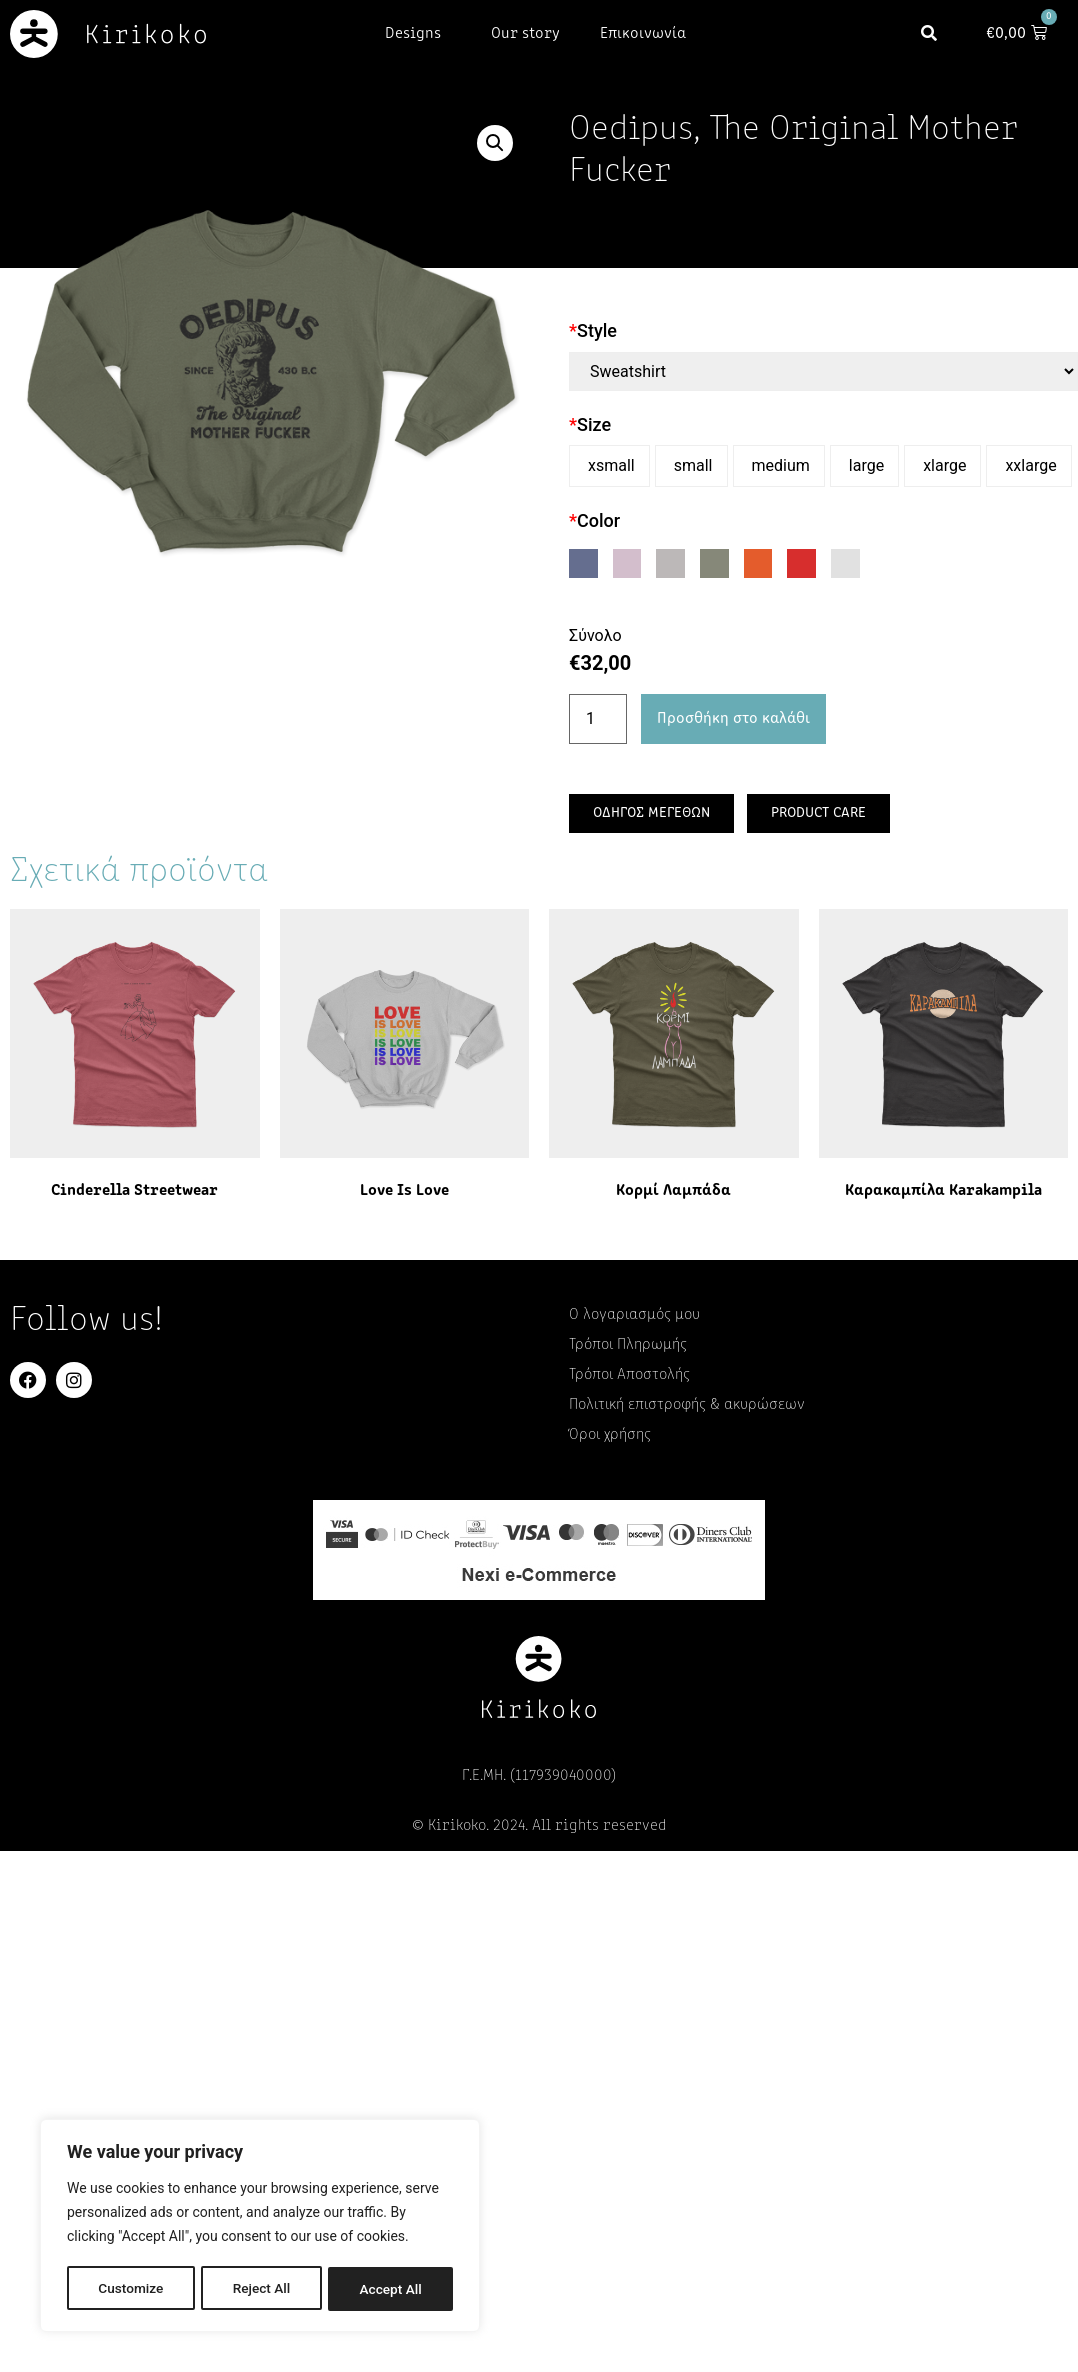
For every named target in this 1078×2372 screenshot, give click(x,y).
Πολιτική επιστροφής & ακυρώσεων (687, 1405)
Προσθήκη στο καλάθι (733, 719)
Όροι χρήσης (610, 1435)
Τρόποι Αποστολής (629, 1375)
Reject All (261, 2289)
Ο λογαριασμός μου (634, 1315)
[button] (939, 33)
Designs (418, 34)
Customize (130, 2289)
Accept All (391, 2289)
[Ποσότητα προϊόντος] (598, 719)
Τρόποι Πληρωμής (628, 1345)
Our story (525, 34)
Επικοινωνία (643, 34)
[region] (260, 2227)
